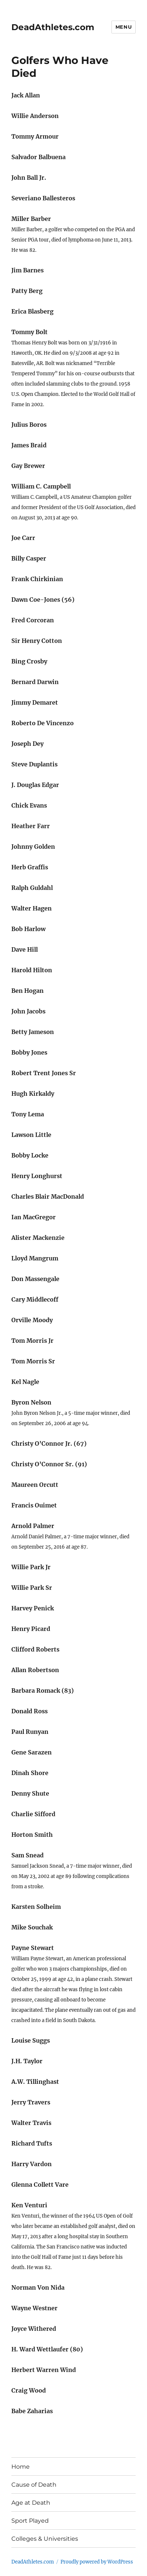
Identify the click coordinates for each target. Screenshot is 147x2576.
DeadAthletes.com (52, 27)
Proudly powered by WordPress (96, 2562)
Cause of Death (33, 2484)
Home (20, 2466)
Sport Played (30, 2520)
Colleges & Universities (44, 2538)
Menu (123, 27)
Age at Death (30, 2502)
